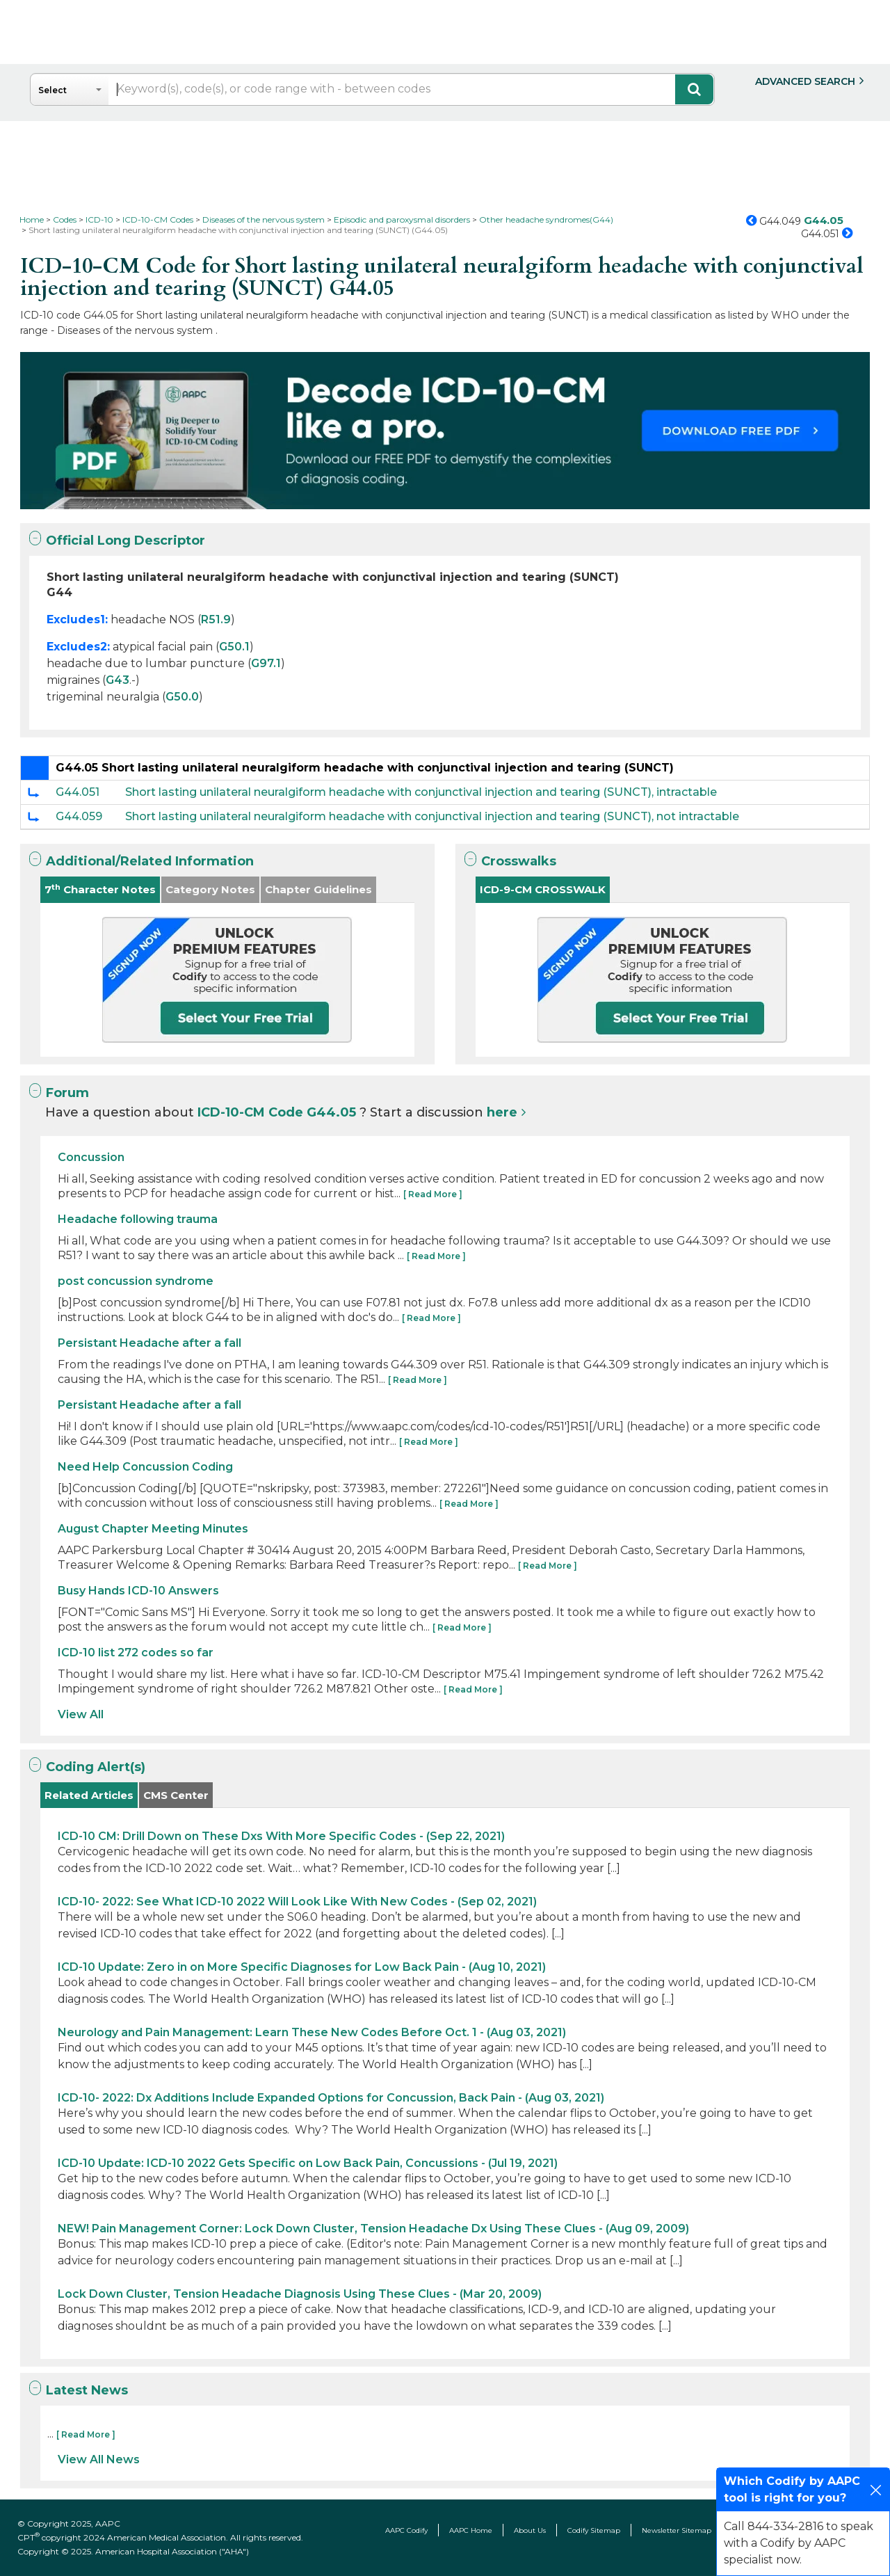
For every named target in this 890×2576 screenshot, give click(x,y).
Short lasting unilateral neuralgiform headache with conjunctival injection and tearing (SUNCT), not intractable (432, 816)
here (502, 1112)
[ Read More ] (432, 1194)
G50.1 (234, 646)
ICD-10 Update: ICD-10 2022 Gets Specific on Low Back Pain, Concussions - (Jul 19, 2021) (308, 2163)
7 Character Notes (100, 889)
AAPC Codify (406, 2530)
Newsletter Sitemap (676, 2530)
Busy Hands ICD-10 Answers (138, 1590)
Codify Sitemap (593, 2530)
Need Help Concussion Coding (145, 1466)
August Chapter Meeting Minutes (153, 1528)
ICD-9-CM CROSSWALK (543, 889)
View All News (99, 2459)
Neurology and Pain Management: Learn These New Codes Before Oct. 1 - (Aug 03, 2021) (312, 2032)
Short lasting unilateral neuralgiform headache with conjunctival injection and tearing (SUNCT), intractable (421, 792)
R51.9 (216, 619)
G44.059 (79, 816)
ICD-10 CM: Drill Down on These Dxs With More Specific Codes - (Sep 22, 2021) (281, 1836)
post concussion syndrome (135, 1281)
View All (81, 1714)
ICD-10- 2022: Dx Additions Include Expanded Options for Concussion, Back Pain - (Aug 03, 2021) (331, 2097)
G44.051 (77, 792)
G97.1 (266, 663)
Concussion (91, 1157)
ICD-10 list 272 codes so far (135, 1652)
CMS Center (176, 1795)
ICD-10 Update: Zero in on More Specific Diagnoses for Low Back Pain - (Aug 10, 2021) (302, 1967)
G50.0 (182, 696)
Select (52, 90)
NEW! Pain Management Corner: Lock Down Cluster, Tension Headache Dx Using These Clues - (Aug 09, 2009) (373, 2228)
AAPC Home (470, 2530)
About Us (530, 2530)
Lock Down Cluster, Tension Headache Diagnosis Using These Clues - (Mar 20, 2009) (300, 2294)
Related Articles (89, 1795)
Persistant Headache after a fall (149, 1343)
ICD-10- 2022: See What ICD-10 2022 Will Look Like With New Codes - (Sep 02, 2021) (297, 1901)
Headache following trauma (138, 1219)
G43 (117, 680)
